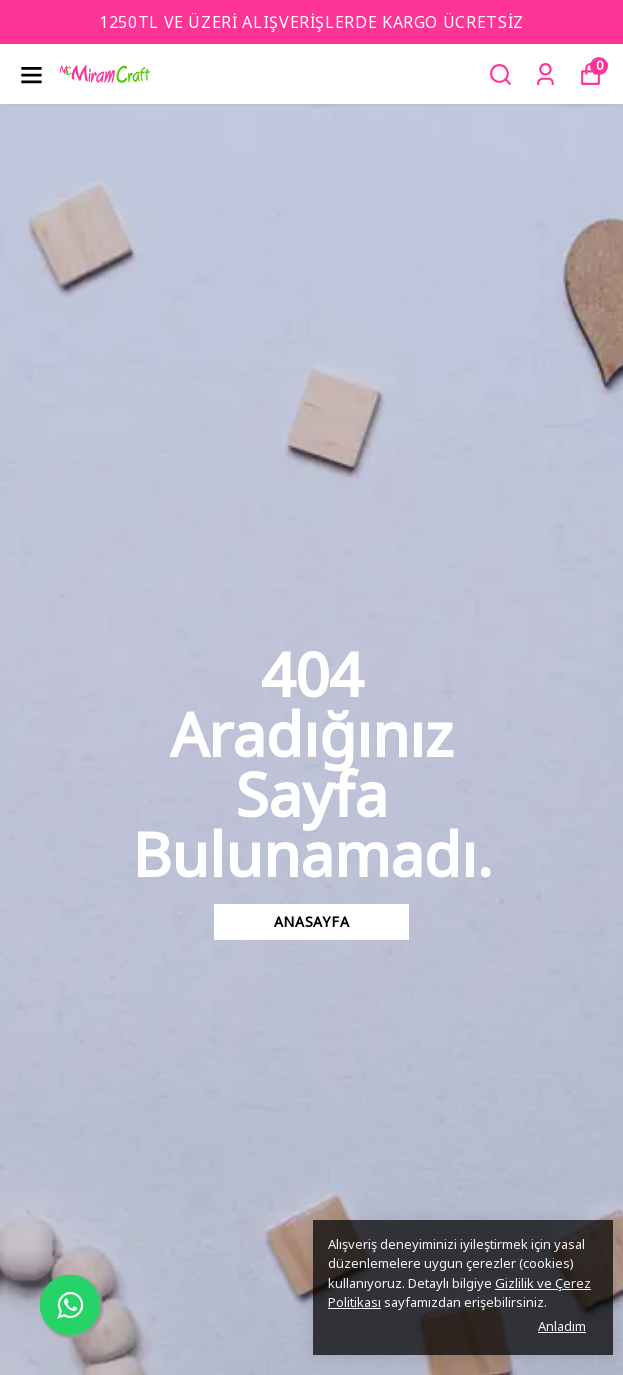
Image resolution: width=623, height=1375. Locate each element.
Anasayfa (312, 921)
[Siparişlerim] (545, 74)
